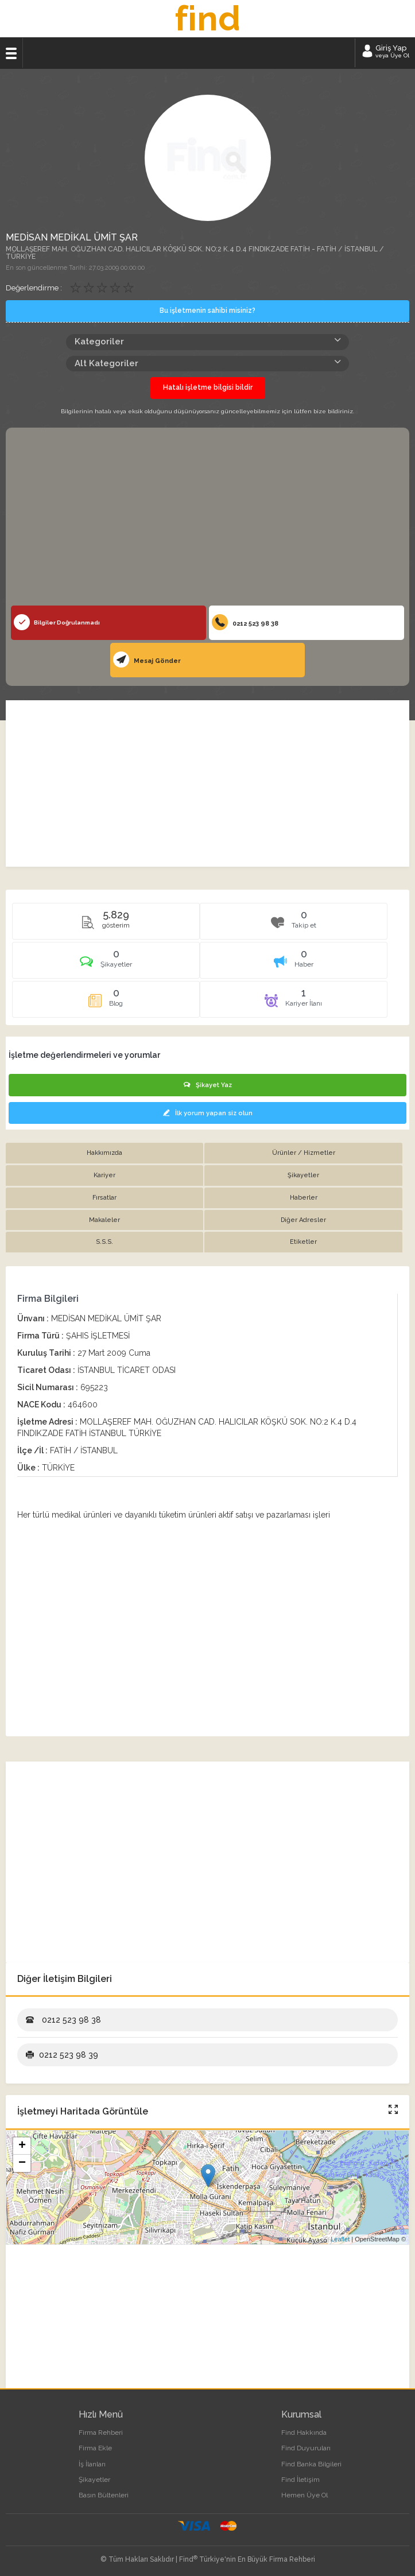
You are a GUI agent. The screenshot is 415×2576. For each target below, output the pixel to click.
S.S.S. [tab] (104, 1242)
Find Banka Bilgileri (311, 2464)
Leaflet (340, 2239)
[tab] (106, 964)
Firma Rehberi (101, 2432)
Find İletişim (300, 2480)
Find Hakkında (304, 2432)
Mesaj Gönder (147, 659)
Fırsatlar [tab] (104, 1197)
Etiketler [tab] (303, 1242)
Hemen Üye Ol (304, 2495)
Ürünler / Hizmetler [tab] (303, 1153)
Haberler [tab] (303, 1197)
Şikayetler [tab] (303, 1175)
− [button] (22, 2163)
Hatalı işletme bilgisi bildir (208, 387)
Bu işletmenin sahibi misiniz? (207, 311)
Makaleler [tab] (104, 1220)
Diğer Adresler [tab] (303, 1220)
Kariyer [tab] (104, 1175)
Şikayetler (94, 2480)
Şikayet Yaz (208, 1085)
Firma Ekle (95, 2448)
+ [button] (22, 2146)
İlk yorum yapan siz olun (208, 1113)
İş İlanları (92, 2464)
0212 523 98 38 (245, 622)
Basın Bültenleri (104, 2495)
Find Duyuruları (306, 2448)
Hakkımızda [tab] (104, 1153)
